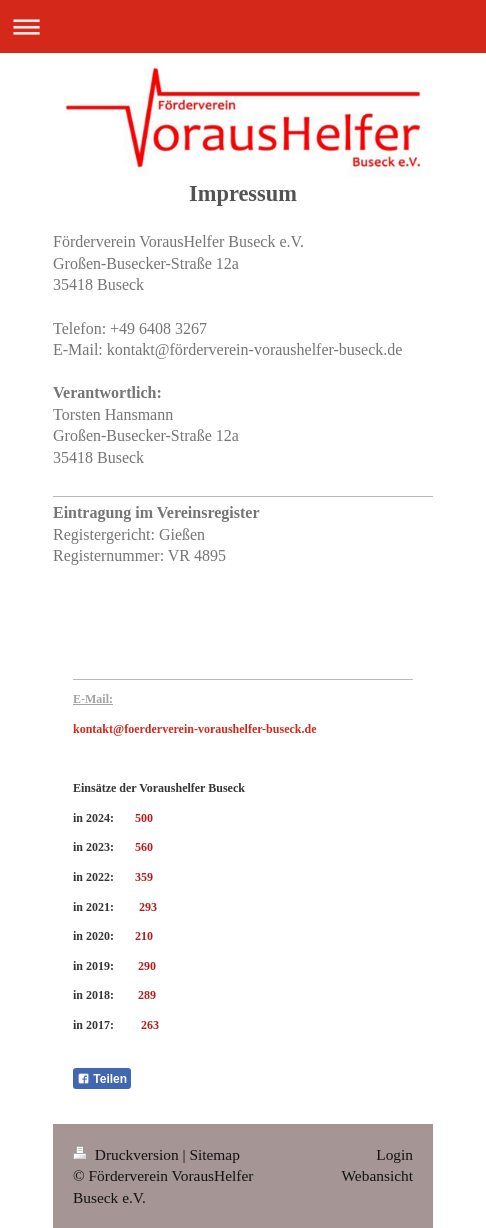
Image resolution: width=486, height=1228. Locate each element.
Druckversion (127, 1154)
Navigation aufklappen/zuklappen (243, 26)
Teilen (102, 1079)
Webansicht (377, 1175)
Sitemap (214, 1154)
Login (394, 1154)
